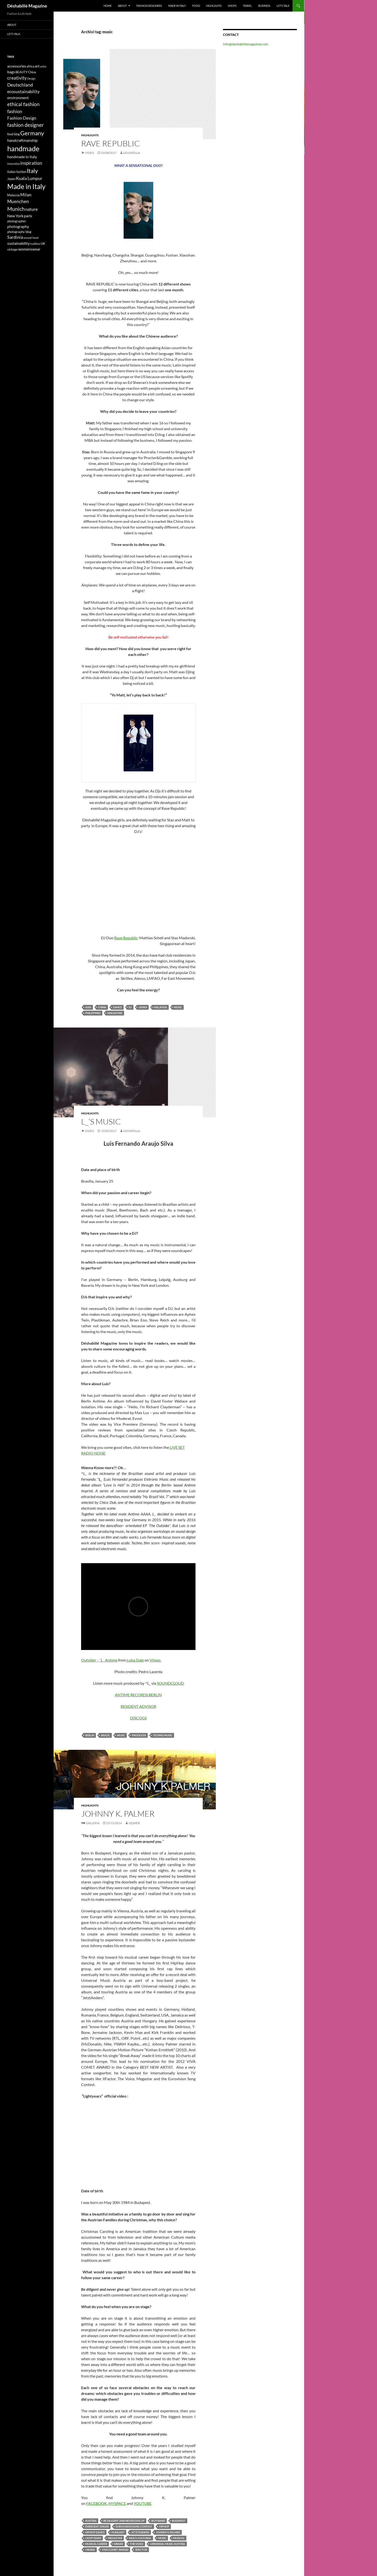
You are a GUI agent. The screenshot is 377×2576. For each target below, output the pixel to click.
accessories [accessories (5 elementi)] (16, 66)
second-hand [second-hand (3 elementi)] (30, 237)
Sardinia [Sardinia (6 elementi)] (15, 237)
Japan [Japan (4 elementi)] (11, 179)
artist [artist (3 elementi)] (43, 66)
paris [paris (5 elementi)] (28, 215)
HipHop (164, 2526)
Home (108, 5)
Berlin (89, 1735)
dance (117, 1007)
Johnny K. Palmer (117, 1814)
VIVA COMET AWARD (115, 2549)
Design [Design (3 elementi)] (31, 78)
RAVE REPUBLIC (110, 143)
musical (179, 2538)
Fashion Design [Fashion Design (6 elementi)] (21, 118)
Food (196, 5)
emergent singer (97, 2526)
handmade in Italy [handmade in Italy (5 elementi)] (22, 156)
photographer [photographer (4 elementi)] (16, 221)
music (178, 1007)
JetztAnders (140, 2532)
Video (89, 153)
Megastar (115, 2538)
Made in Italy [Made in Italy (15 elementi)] (26, 187)
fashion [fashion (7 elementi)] (14, 111)
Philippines (93, 1013)
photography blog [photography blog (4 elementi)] (19, 232)
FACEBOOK (96, 2503)
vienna (90, 2549)
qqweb (134, 1823)
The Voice (136, 2543)
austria (91, 2520)
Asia (88, 1007)
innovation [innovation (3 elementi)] (13, 163)
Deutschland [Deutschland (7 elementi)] (20, 85)
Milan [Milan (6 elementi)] (25, 194)
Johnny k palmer (168, 2532)
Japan (143, 1007)
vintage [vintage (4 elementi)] (12, 249)
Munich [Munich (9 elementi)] (16, 208)
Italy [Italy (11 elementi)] (32, 170)
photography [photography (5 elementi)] (18, 226)
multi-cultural (140, 2538)
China (102, 1007)
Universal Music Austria (167, 2543)
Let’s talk (283, 5)
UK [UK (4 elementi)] (43, 243)
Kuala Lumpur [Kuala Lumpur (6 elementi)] (29, 178)
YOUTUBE (143, 2503)
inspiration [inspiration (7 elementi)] (31, 163)
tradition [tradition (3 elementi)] (35, 243)
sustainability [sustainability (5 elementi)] (18, 243)
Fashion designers (149, 5)
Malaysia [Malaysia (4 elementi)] (13, 195)
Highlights (214, 5)
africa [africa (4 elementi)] (30, 66)
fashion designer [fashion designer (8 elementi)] (25, 125)
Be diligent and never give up (124, 2520)
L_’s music (101, 1121)
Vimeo (155, 1660)
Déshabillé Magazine (27, 5)
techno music (162, 1735)
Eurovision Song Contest (134, 2526)
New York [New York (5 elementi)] (15, 215)
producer (139, 1735)
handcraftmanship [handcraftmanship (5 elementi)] (22, 140)
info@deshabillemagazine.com (245, 44)
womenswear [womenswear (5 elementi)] (29, 249)
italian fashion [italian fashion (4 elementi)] (16, 172)
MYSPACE (117, 2503)
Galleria (92, 1823)
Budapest (179, 2520)
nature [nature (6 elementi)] (31, 209)
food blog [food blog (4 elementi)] (13, 134)
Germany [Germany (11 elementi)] (32, 132)
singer (118, 2543)
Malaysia (160, 1007)
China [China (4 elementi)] (32, 72)
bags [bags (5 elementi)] (11, 71)
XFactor (141, 2549)
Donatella (131, 153)
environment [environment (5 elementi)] (18, 97)
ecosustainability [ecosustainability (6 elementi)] (23, 91)
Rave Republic (126, 937)
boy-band (158, 2520)
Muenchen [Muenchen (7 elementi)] (18, 201)
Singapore (114, 1013)
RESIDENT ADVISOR (138, 1706)
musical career (96, 2543)
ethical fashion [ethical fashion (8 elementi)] (23, 104)
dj (130, 1007)
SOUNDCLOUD (170, 1683)
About (122, 5)
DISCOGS (138, 1718)
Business (264, 5)
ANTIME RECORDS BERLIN (138, 1694)
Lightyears (93, 2538)
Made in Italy (177, 5)
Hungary (118, 2532)
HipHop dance (95, 2532)
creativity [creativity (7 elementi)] (17, 78)
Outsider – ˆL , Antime (99, 1660)
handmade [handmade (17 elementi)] (23, 148)
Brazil (105, 1735)
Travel (247, 5)
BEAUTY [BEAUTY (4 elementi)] (21, 72)
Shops (232, 5)
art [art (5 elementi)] (37, 66)
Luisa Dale (135, 1660)
